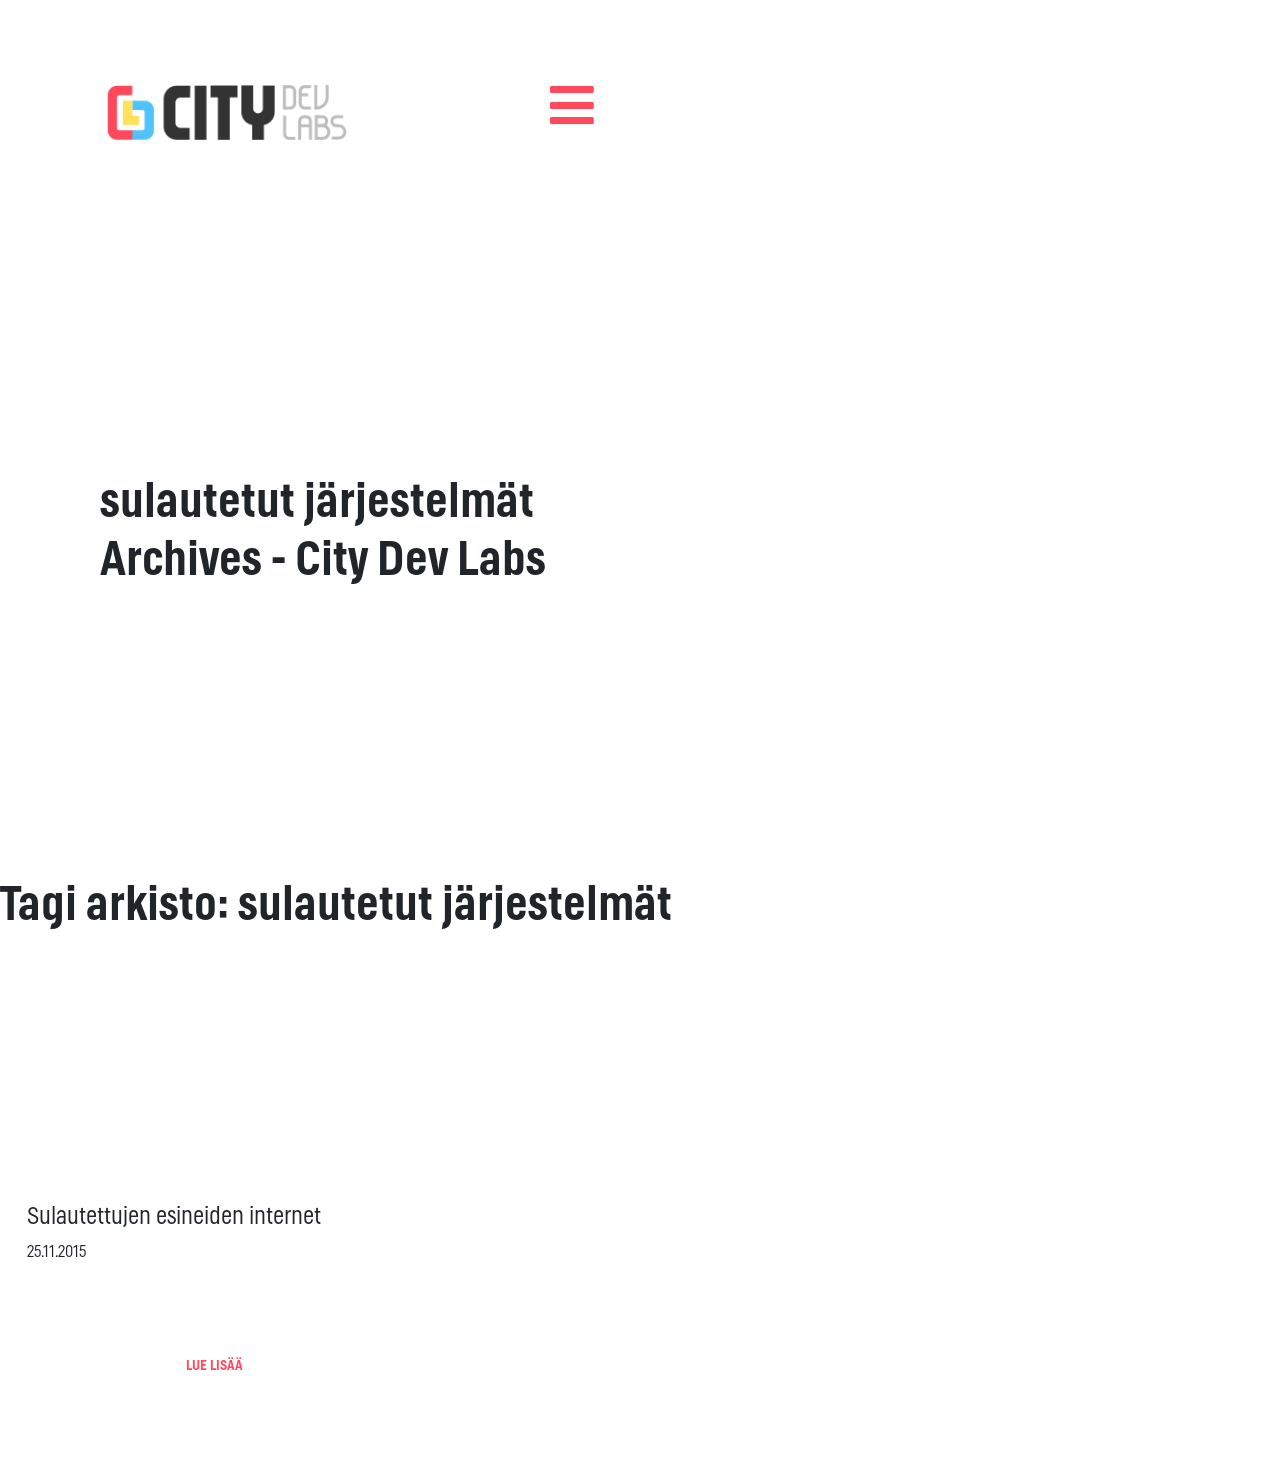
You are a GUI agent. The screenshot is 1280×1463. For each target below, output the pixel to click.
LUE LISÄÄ (214, 1366)
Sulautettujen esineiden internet (174, 1217)
